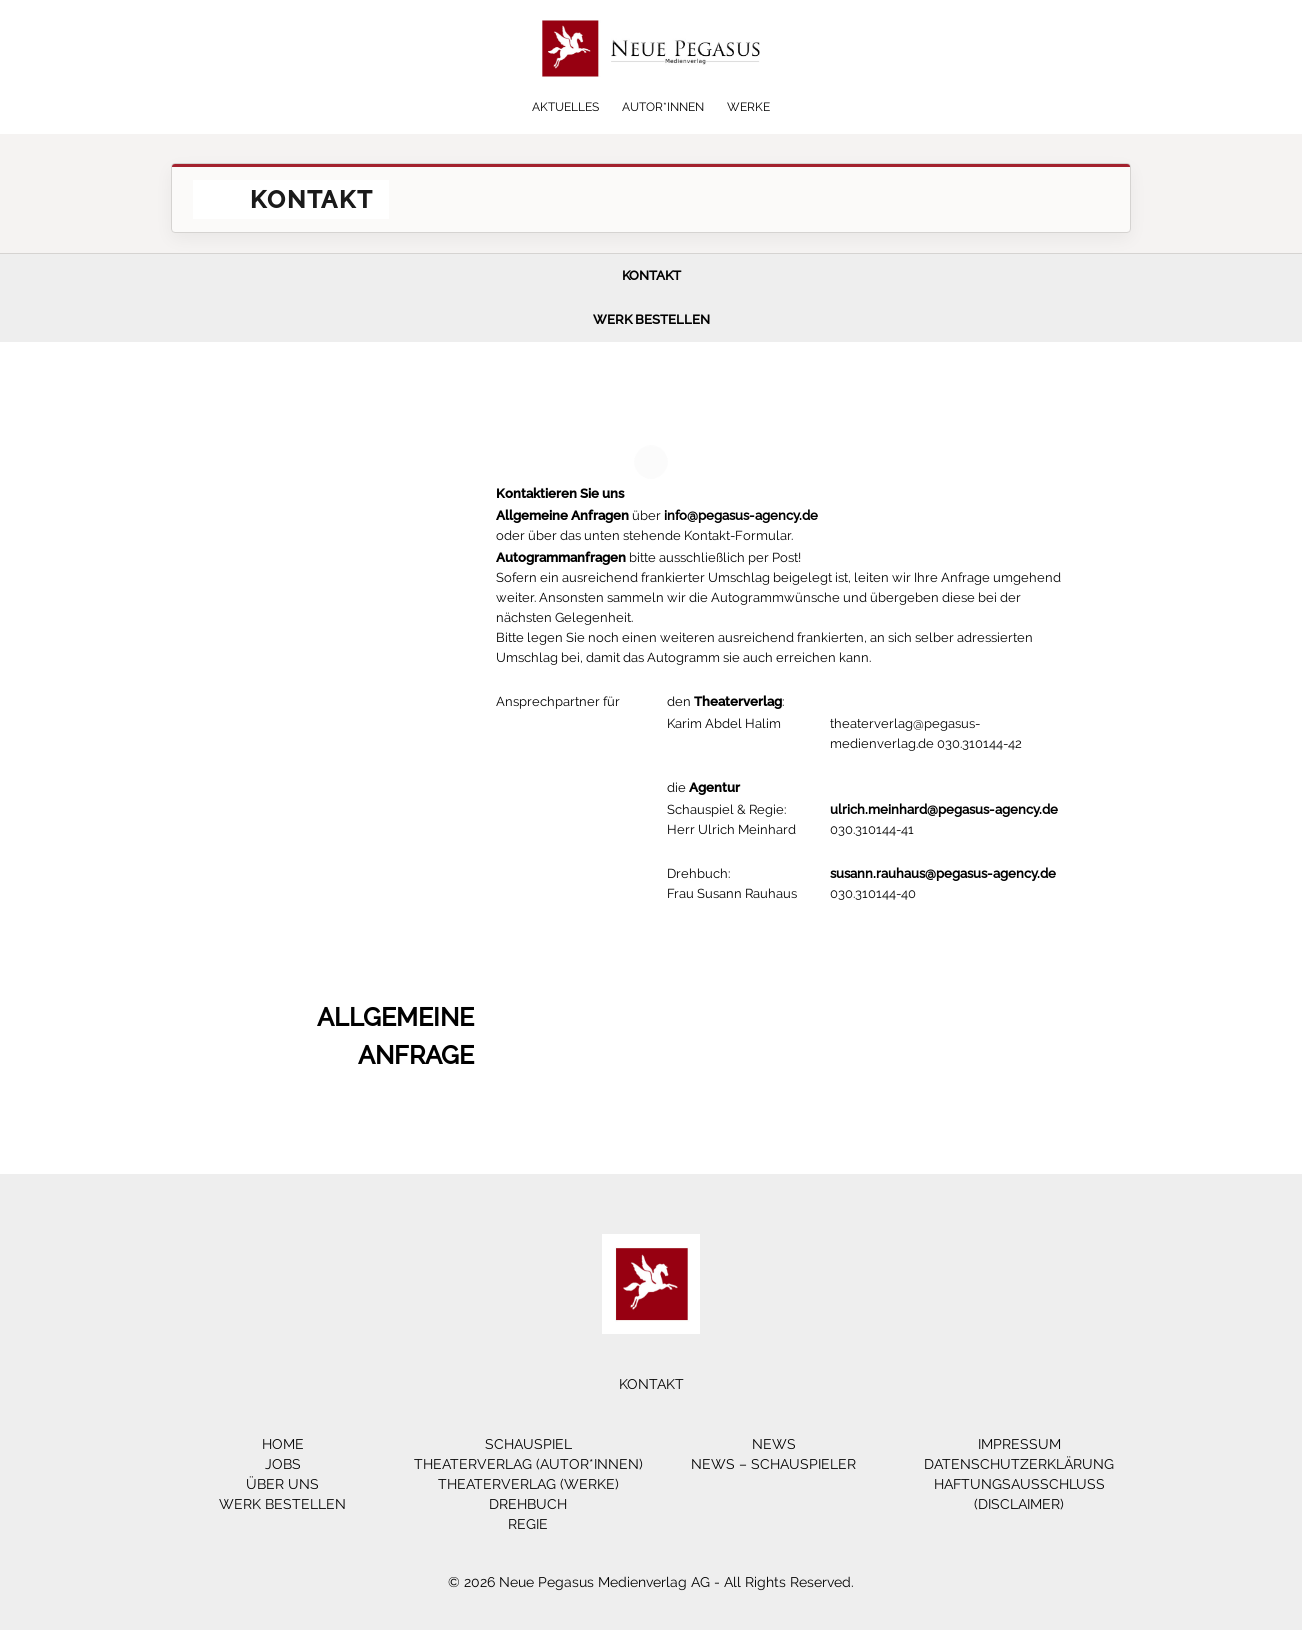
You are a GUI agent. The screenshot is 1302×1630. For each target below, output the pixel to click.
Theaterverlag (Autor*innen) (528, 1464)
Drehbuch (528, 1504)
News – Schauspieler (773, 1464)
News (774, 1444)
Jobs (283, 1464)
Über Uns (282, 1484)
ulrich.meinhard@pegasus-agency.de (944, 809)
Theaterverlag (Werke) (528, 1484)
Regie (528, 1524)
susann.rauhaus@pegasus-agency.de (943, 873)
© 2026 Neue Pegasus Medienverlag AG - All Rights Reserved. (651, 1582)
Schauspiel (528, 1444)
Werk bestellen (651, 319)
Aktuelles (565, 107)
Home (283, 1444)
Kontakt (651, 275)
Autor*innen (663, 107)
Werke (748, 107)
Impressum (1019, 1444)
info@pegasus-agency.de (741, 515)
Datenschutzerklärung (1019, 1464)
